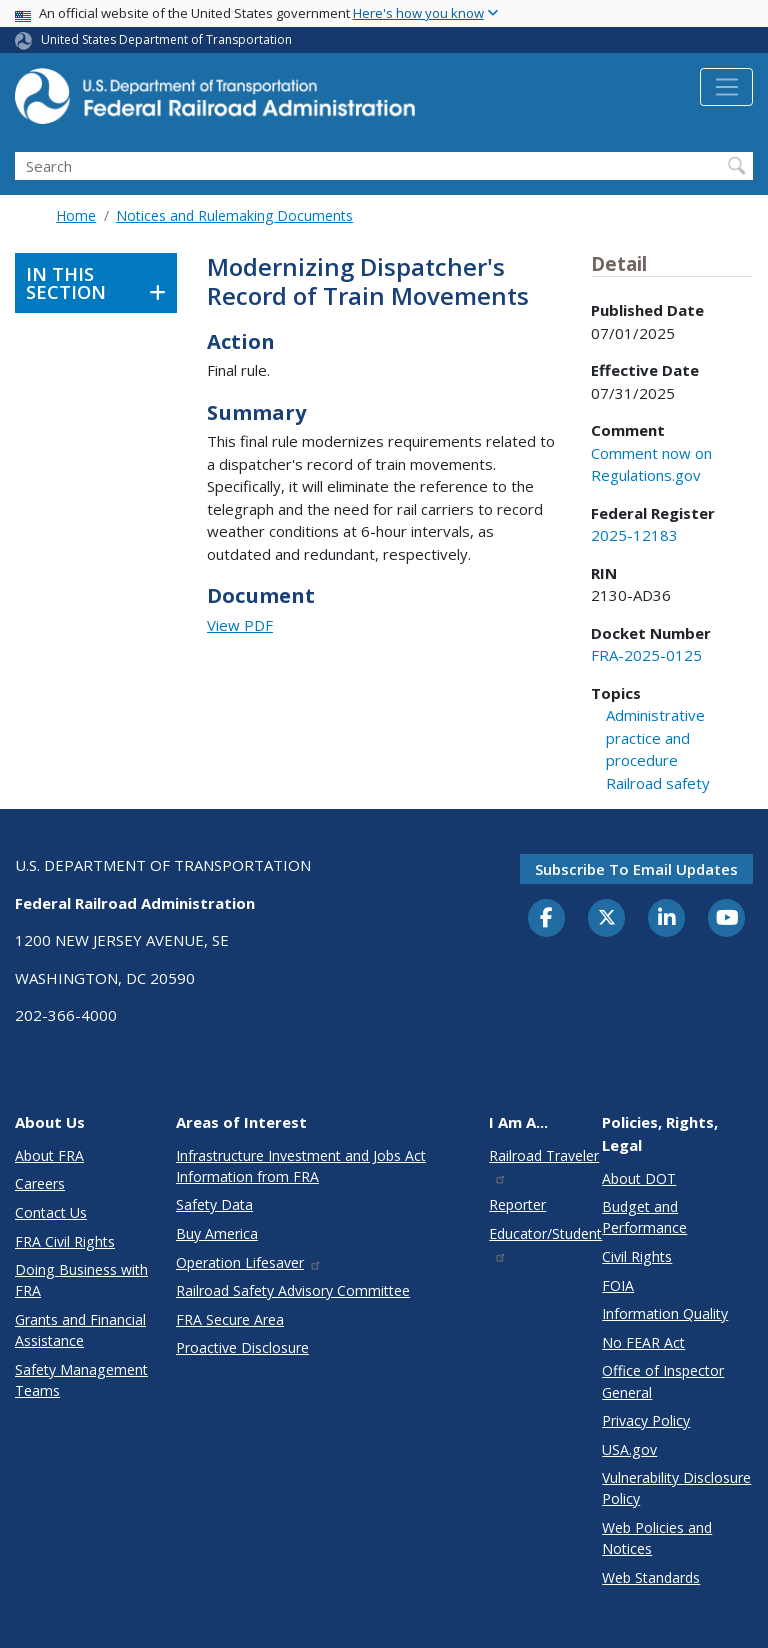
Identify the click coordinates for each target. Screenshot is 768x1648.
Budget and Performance (644, 1217)
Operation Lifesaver (249, 1262)
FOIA (618, 1285)
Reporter (517, 1204)
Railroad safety (658, 783)
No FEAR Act (643, 1342)
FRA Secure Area (230, 1319)
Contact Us (51, 1212)
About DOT (639, 1178)
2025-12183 (634, 535)
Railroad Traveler (544, 1165)
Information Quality (665, 1313)
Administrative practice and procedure (655, 737)
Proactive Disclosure (242, 1347)
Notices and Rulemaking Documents (234, 215)
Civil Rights (637, 1256)
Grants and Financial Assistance (80, 1330)
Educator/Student (545, 1243)
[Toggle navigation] (726, 87)
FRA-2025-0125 (646, 655)
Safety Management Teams (81, 1380)
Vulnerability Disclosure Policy (676, 1488)
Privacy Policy (646, 1420)
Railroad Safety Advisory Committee (293, 1290)
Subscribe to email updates (636, 869)
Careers (40, 1183)
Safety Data (214, 1204)
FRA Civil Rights (65, 1241)
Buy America (217, 1233)
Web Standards (651, 1577)
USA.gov (629, 1449)
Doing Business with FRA (81, 1280)
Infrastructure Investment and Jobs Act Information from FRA (301, 1166)
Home (76, 215)
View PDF (240, 625)
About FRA (49, 1155)
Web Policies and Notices (657, 1538)
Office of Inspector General (663, 1381)
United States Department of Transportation (166, 39)
